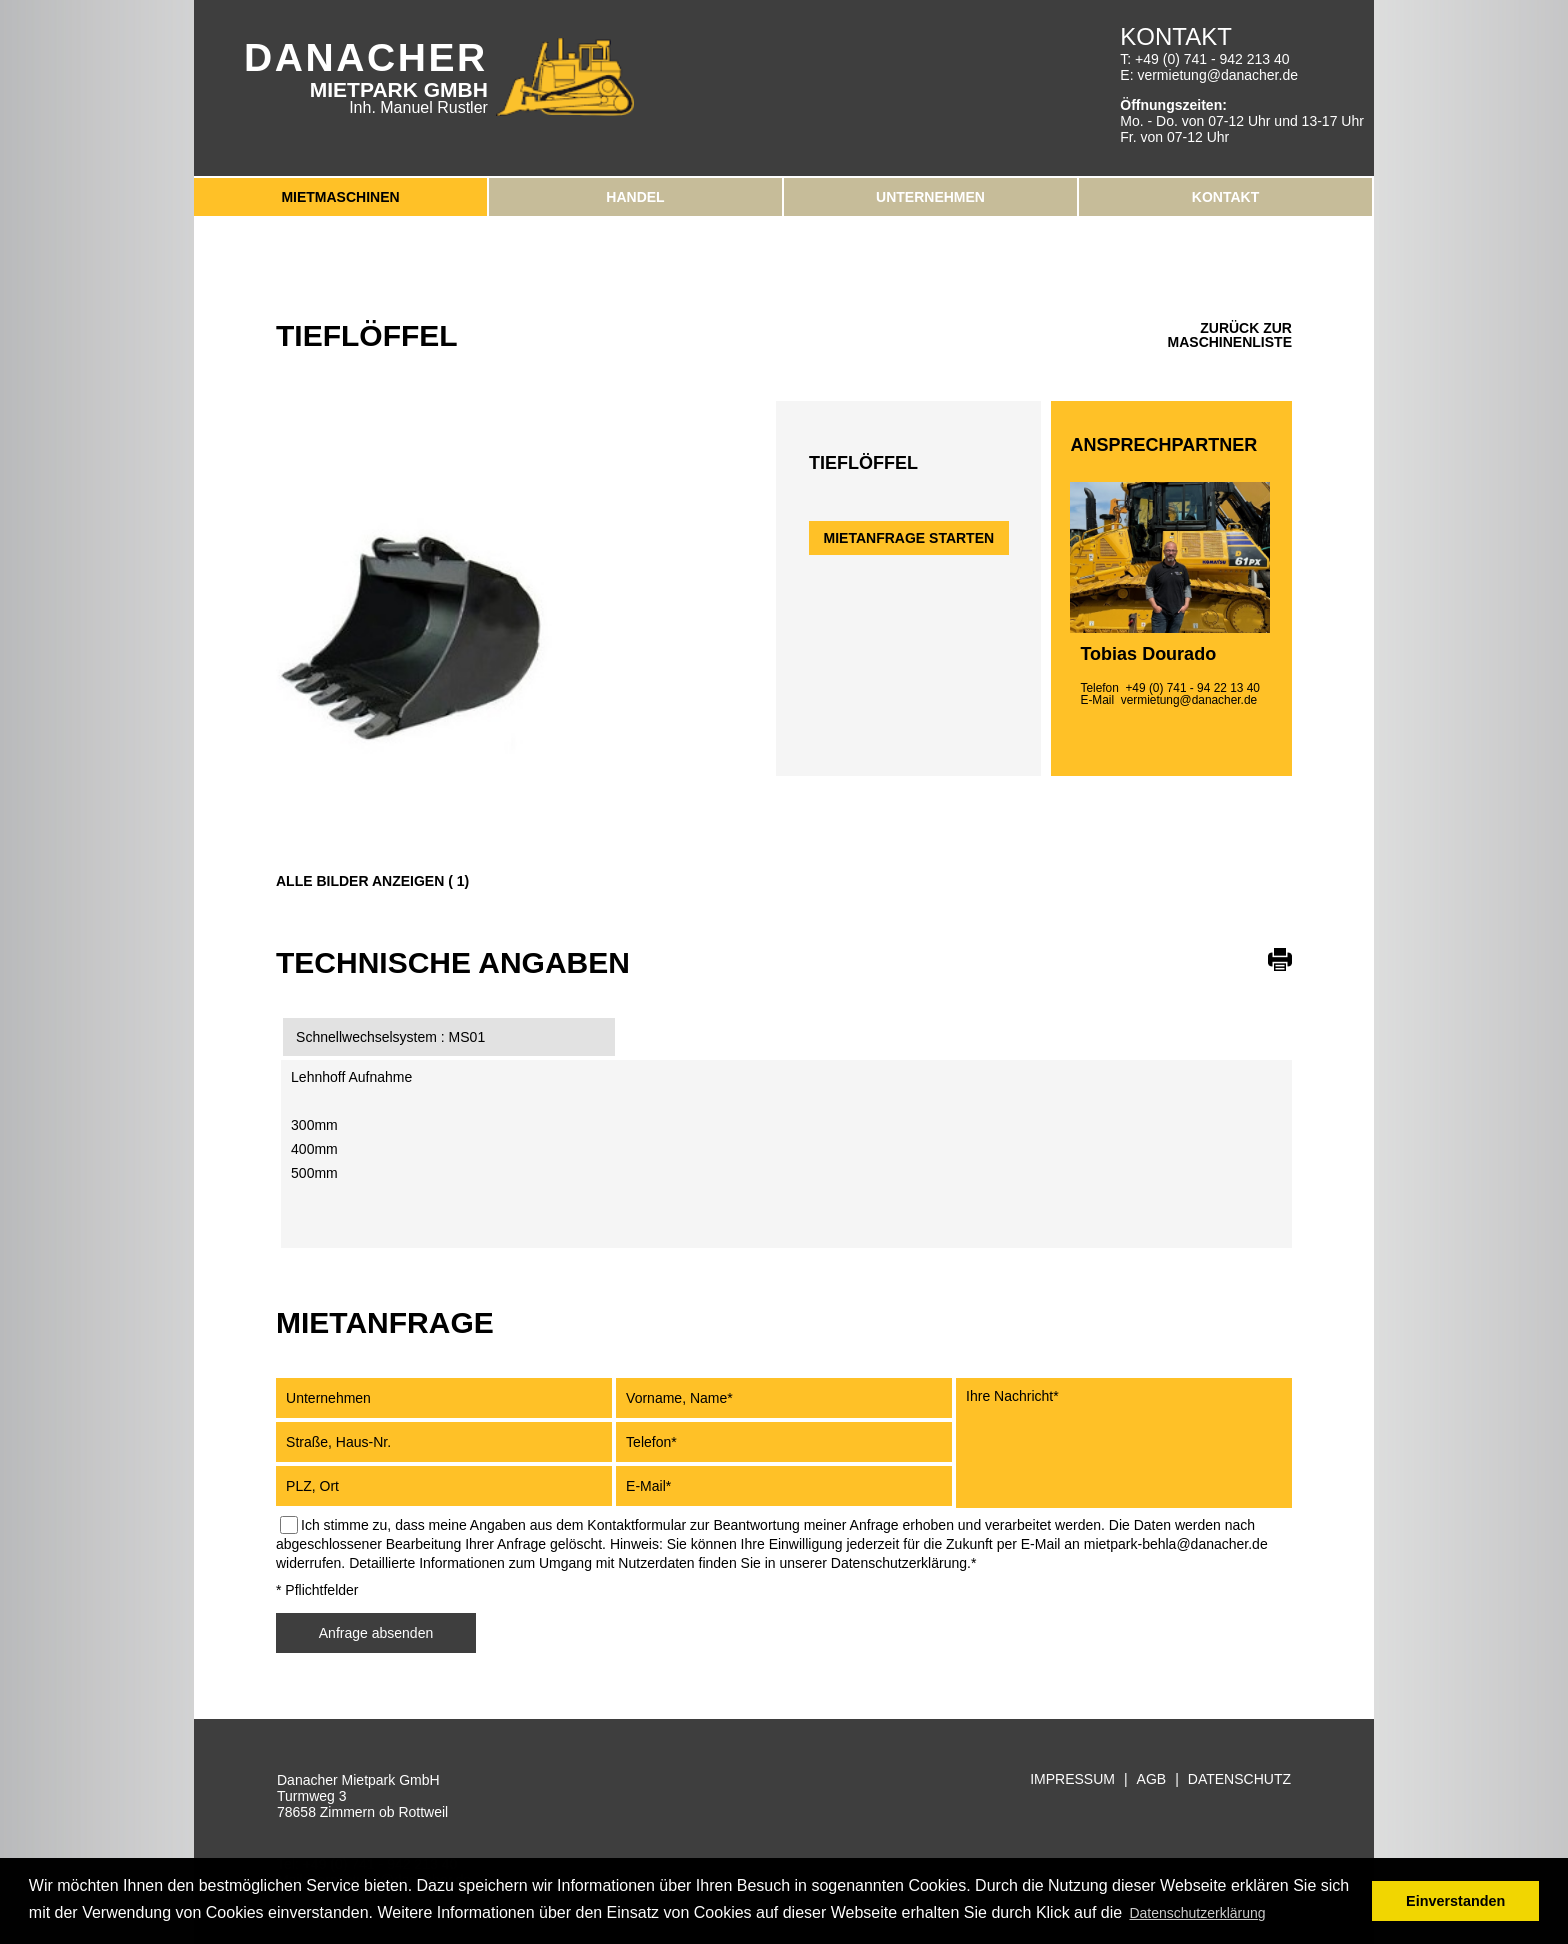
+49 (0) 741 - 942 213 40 (1212, 59)
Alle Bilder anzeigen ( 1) (372, 881)
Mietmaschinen (340, 197)
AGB (1152, 1779)
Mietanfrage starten (909, 538)
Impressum (1072, 1779)
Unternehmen (930, 197)
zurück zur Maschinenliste (1230, 335)
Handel (635, 197)
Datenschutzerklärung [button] (1197, 1913)
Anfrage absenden (376, 1633)
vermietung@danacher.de (1217, 75)
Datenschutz (1239, 1779)
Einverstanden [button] (1455, 1901)
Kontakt (1225, 197)
